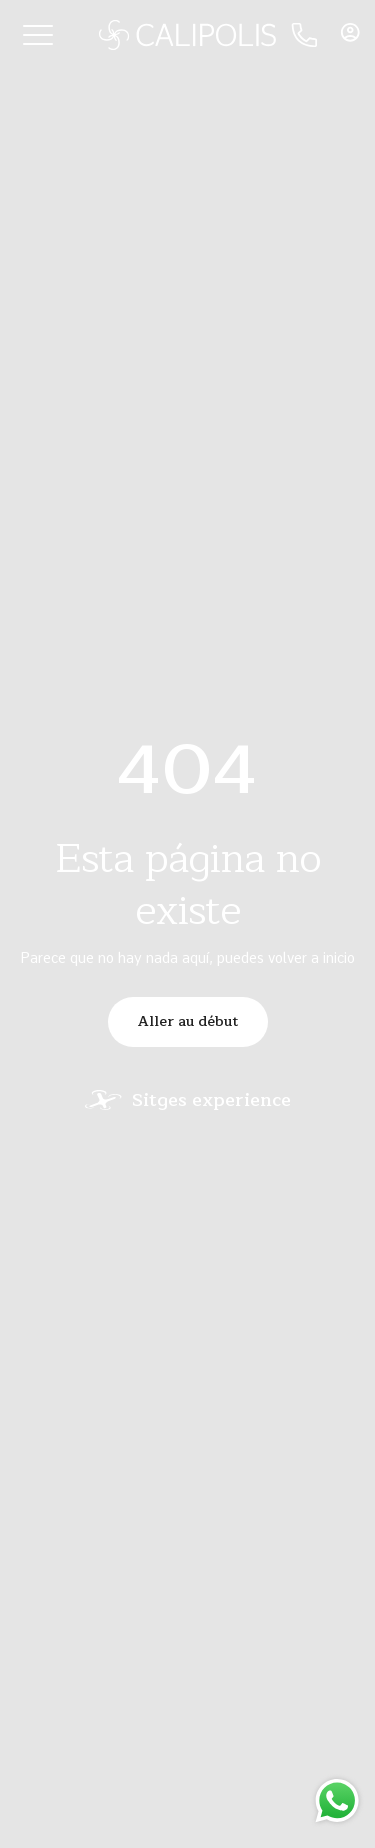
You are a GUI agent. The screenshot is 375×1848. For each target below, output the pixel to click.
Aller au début (188, 1021)
